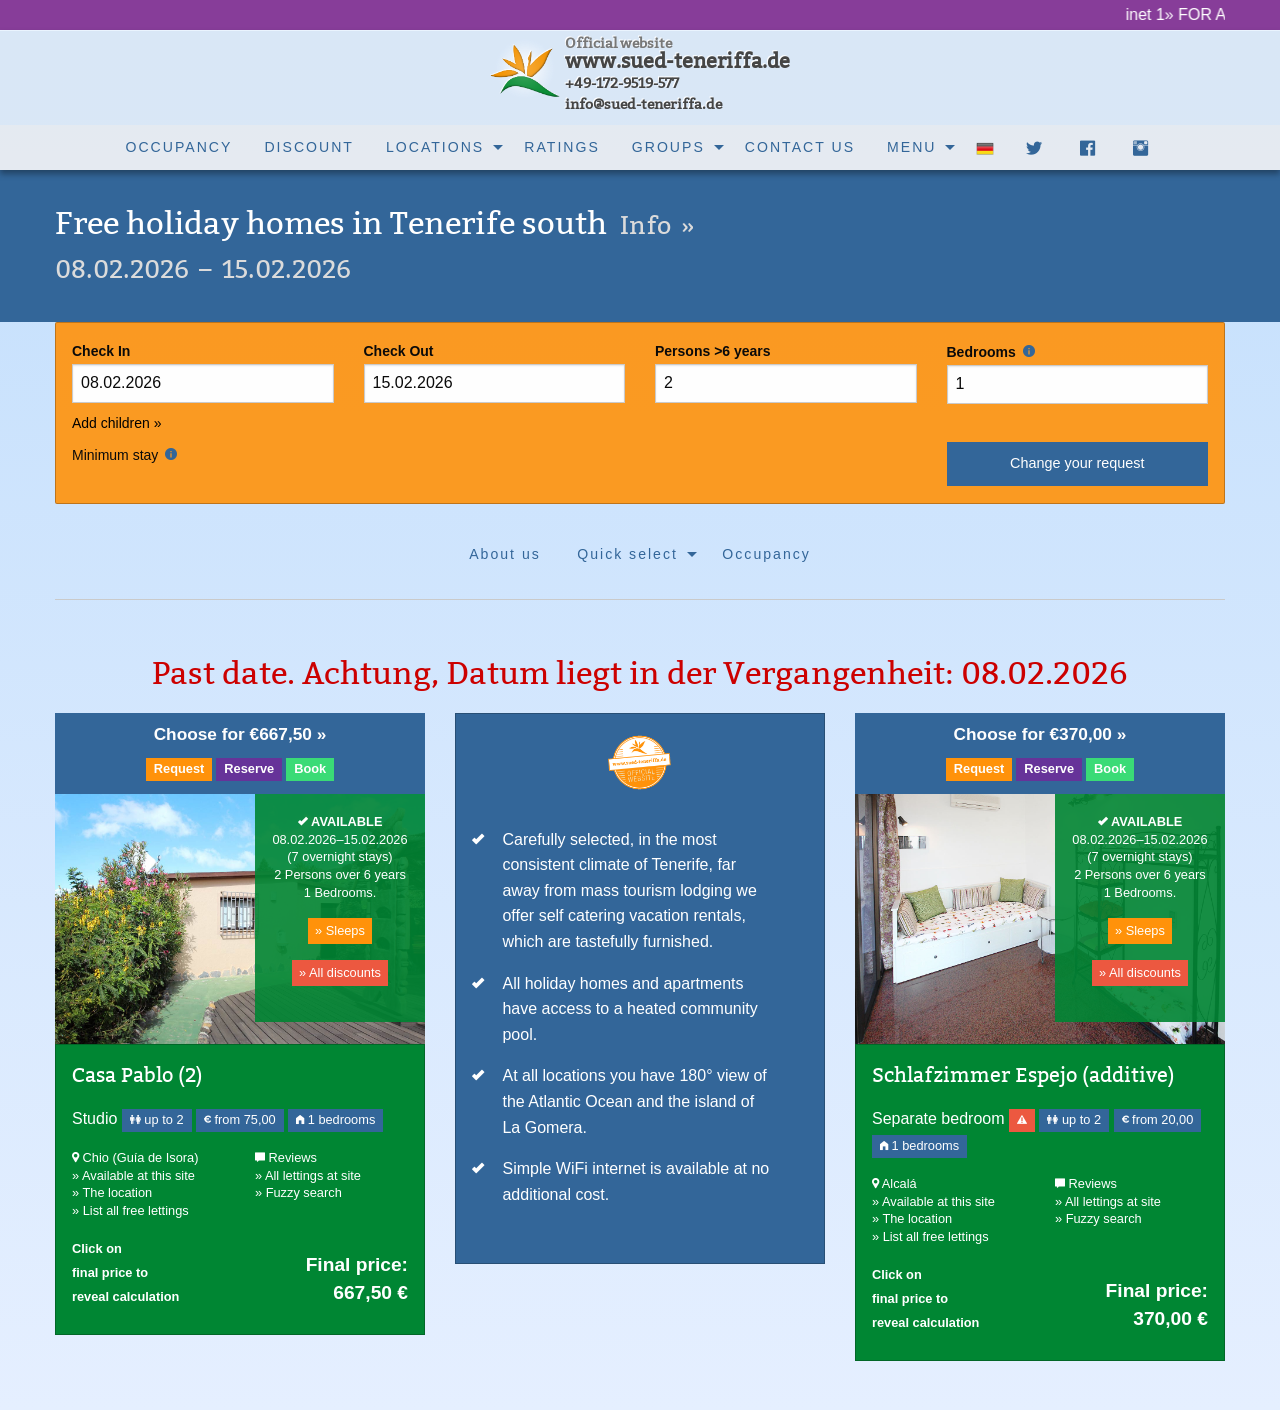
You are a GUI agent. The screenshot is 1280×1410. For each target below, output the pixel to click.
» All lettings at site (308, 1175)
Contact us (800, 147)
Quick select (627, 554)
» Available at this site (133, 1175)
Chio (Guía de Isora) (135, 1157)
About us (505, 554)
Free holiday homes (375, 223)
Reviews (286, 1157)
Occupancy (179, 147)
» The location (112, 1192)
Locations (435, 147)
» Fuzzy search (298, 1192)
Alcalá (894, 1183)
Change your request (1077, 463)
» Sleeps (340, 930)
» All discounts (340, 972)
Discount (309, 147)
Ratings (562, 147)
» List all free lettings (130, 1210)
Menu (911, 147)
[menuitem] (179, 147)
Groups (668, 147)
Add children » (117, 423)
